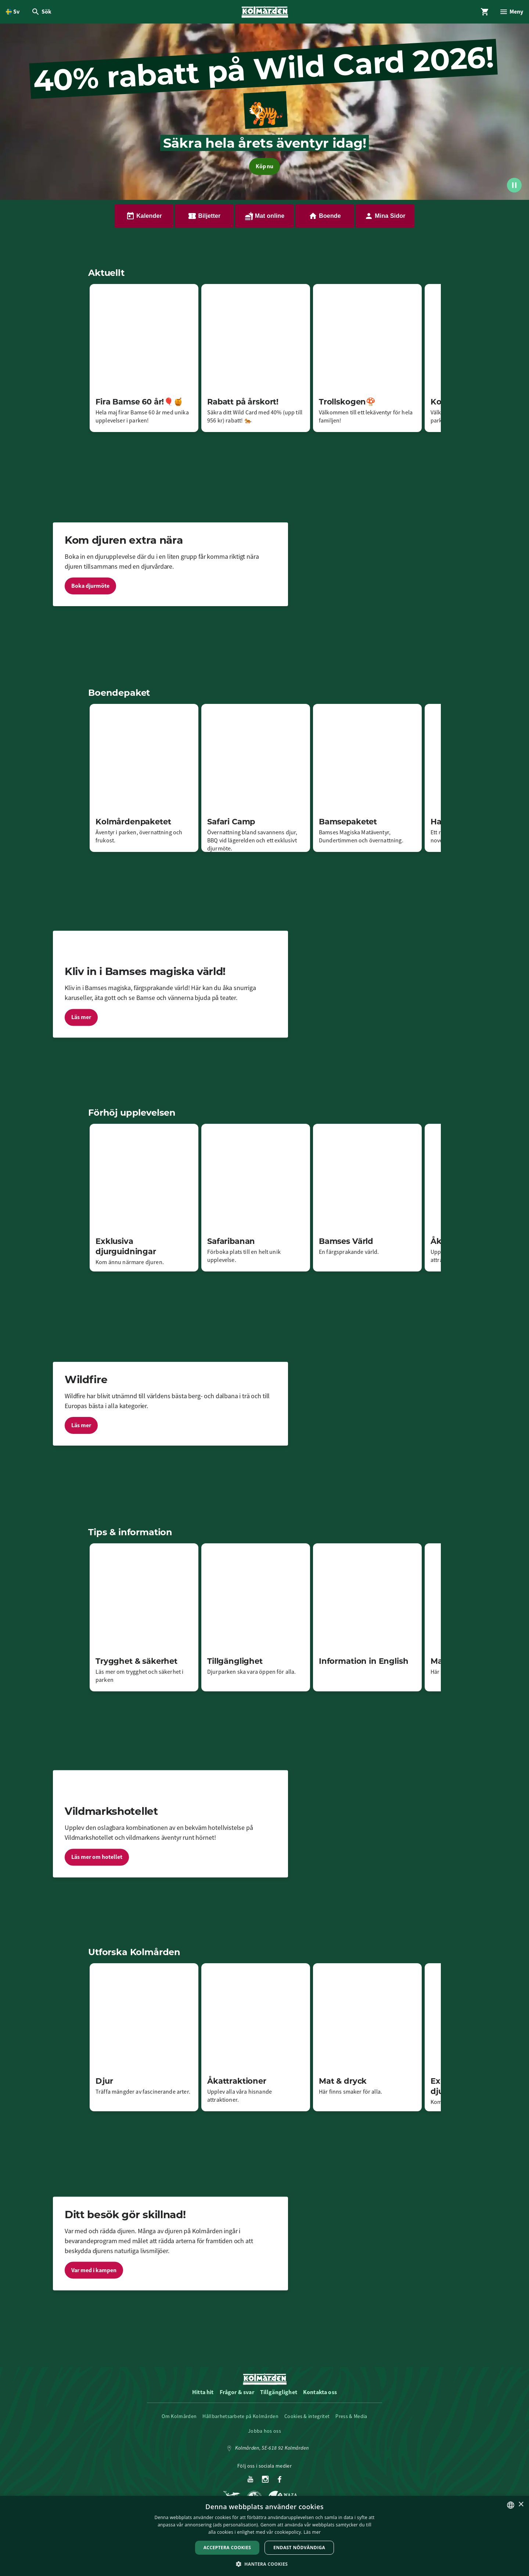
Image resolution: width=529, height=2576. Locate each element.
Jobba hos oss (264, 2431)
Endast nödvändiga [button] (299, 2547)
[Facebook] (279, 2480)
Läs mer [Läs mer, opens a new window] (312, 2532)
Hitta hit (202, 2392)
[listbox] (510, 2505)
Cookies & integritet (307, 2416)
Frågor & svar (237, 2392)
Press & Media (351, 2416)
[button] (264, 2563)
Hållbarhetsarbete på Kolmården (240, 2416)
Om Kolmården (179, 2416)
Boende (325, 216)
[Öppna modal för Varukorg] (484, 12)
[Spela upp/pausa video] (514, 185)
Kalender (144, 216)
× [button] (520, 2504)
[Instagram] (265, 2480)
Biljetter (204, 216)
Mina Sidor (384, 216)
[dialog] (264, 2536)
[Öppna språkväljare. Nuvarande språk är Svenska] (12, 12)
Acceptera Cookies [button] (227, 2547)
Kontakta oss (320, 2392)
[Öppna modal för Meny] (511, 12)
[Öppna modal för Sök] (41, 12)
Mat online (265, 216)
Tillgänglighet (278, 2392)
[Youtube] (250, 2480)
